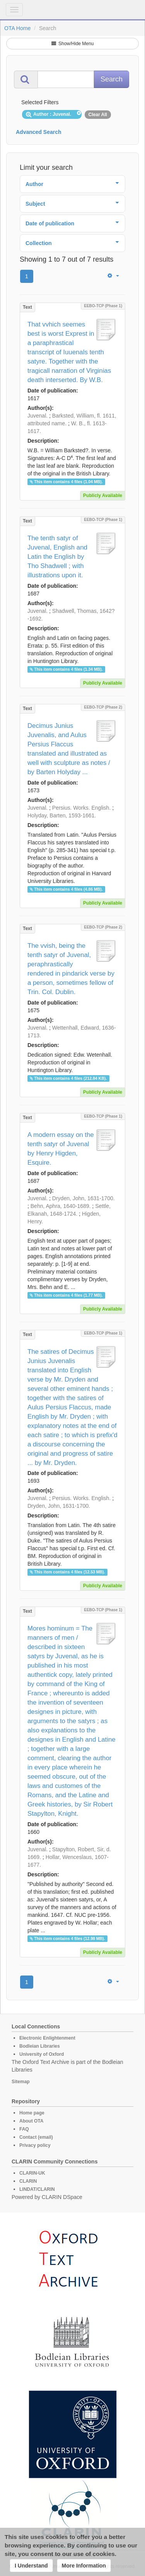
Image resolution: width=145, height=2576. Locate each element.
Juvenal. (37, 416)
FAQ (24, 2129)
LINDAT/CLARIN (37, 2189)
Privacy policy (35, 2145)
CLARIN (28, 2181)
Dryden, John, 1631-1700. (83, 1198)
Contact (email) (36, 2137)
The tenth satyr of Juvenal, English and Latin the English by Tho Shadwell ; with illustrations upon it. (57, 556)
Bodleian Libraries (39, 2046)
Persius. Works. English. (81, 808)
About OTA (31, 2121)
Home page (31, 2113)
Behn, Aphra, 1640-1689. (61, 1206)
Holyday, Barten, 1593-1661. (61, 815)
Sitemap (21, 2081)
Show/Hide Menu (72, 43)
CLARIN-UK (32, 2173)
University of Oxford (41, 2054)
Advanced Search (38, 132)
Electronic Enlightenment (47, 2038)
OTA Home (17, 28)
